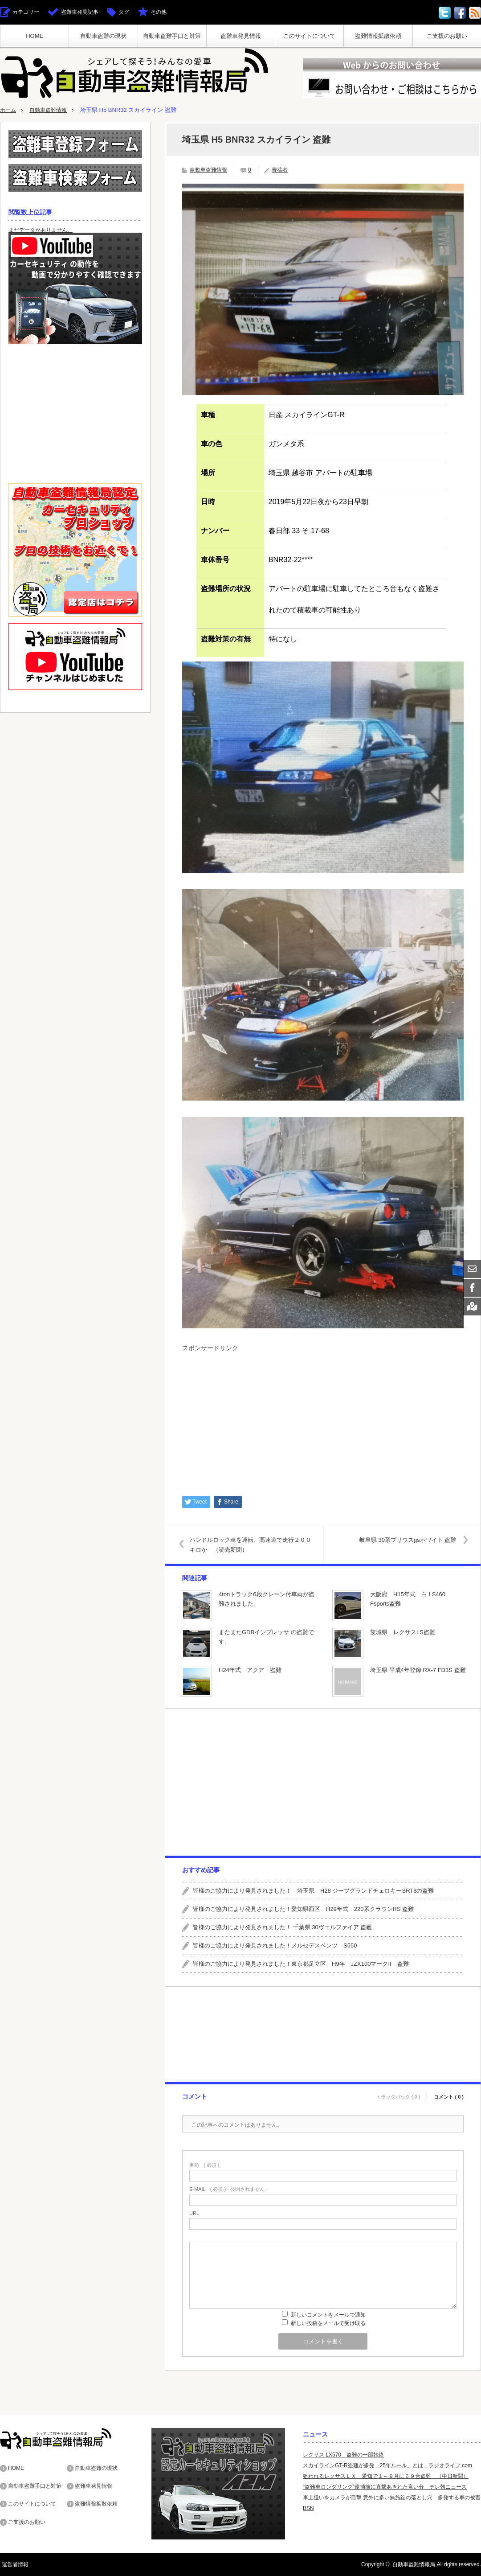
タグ (123, 12)
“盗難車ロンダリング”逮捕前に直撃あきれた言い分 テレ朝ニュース (385, 2487)
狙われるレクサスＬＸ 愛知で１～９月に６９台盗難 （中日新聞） (386, 2476)
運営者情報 (13, 2564)
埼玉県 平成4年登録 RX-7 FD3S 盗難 (418, 1670)
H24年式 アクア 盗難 (250, 1670)
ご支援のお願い (447, 36)
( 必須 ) (204, 2165)
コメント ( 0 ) (449, 2095)
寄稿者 (280, 170)
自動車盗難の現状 (103, 36)
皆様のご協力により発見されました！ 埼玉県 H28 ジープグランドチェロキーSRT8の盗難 (313, 1890)
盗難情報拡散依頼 (378, 36)
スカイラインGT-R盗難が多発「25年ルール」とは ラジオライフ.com (387, 2465)
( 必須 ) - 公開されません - (228, 2189)
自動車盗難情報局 (413, 2564)
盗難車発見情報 (240, 36)
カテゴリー (25, 12)
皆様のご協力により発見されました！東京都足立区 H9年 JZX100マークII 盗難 (301, 1963)
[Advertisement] (323, 1419)
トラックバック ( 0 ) (398, 2095)
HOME (34, 36)
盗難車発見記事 (79, 12)
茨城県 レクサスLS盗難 (402, 1632)
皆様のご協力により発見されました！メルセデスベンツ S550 (275, 1945)
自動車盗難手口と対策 (172, 36)
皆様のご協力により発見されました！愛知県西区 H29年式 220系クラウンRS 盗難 (303, 1909)
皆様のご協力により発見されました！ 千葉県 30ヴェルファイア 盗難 (282, 1927)
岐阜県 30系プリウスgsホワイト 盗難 (405, 1539)
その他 (159, 12)
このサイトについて (309, 36)
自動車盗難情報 (51, 110)
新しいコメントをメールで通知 (328, 2315)
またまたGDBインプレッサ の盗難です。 (266, 1637)
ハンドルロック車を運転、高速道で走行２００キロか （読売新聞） (253, 1544)
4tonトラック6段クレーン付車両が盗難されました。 (266, 1599)
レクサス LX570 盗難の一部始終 (343, 2455)
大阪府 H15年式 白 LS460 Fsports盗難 (407, 1599)
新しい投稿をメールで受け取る (328, 2323)
